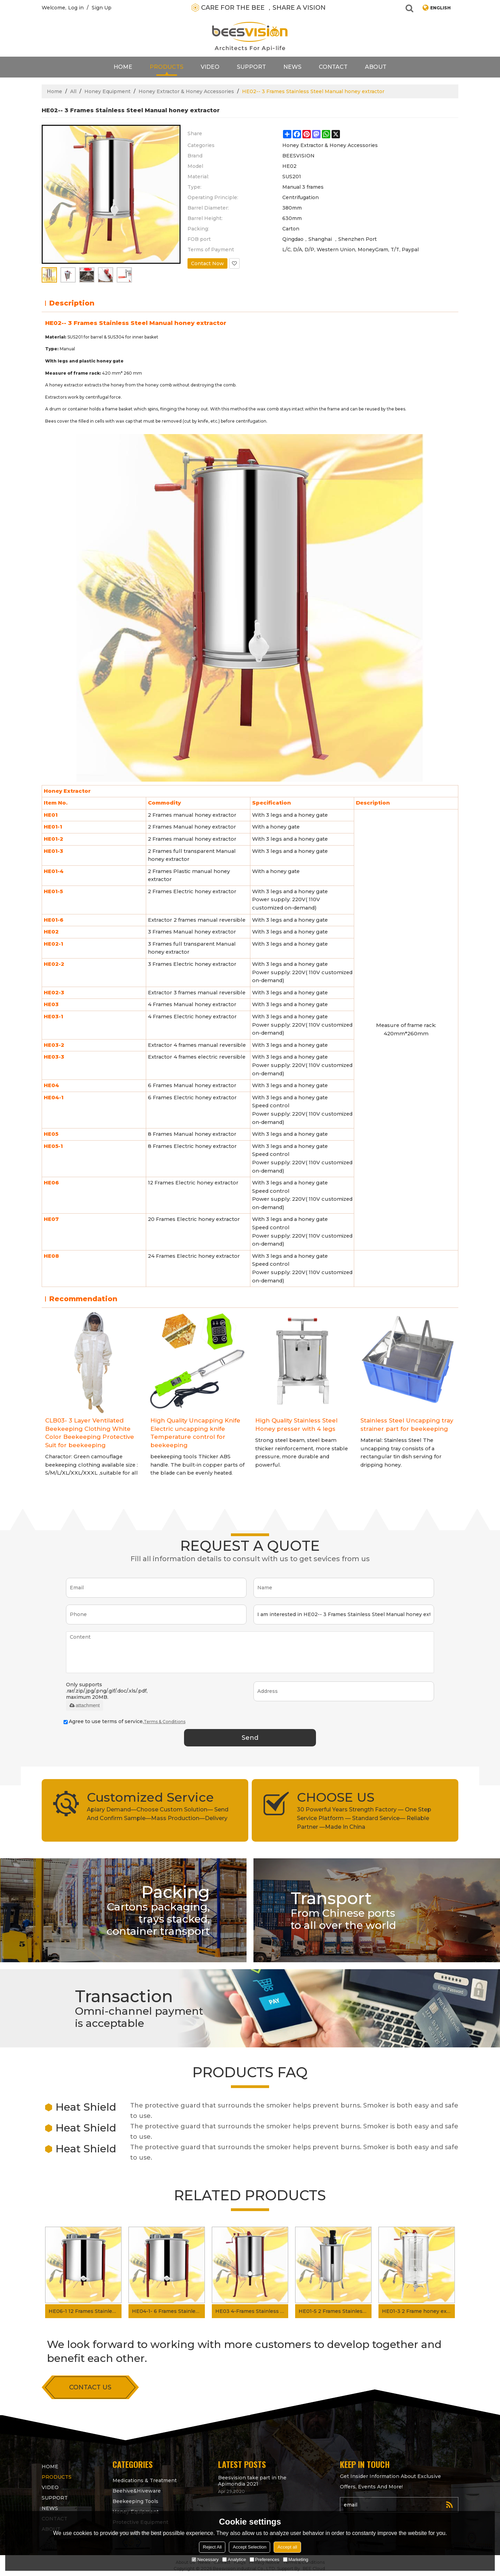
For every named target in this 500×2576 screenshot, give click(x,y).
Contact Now (207, 263)
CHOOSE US (335, 1797)
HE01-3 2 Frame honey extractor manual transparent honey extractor (418, 2311)
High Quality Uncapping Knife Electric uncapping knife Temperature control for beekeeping (195, 1433)
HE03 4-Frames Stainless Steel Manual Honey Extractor (251, 2311)
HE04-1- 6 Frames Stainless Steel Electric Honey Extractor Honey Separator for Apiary (168, 2311)
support (251, 67)
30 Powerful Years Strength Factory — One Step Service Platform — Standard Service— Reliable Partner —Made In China (364, 1818)
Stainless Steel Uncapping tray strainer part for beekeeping (406, 1424)
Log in (76, 8)
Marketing (295, 2559)
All (73, 91)
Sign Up (101, 8)
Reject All (212, 2547)
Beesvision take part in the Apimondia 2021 (252, 2481)
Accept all (287, 2547)
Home (123, 67)
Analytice (234, 2559)
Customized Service (150, 1797)
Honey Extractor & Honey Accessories (186, 91)
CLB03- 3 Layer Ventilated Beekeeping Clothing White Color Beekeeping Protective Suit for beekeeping (89, 1433)
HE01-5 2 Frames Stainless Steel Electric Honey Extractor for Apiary (335, 2311)
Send (250, 1738)
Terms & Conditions (164, 1721)
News (292, 67)
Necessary (205, 2559)
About (375, 67)
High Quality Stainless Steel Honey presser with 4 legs (296, 1424)
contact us (90, 2387)
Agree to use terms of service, (124, 1721)
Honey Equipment (107, 91)
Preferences (265, 2559)
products (166, 67)
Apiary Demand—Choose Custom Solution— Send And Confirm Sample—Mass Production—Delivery (157, 1813)
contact (333, 67)
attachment (84, 1705)
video (210, 67)
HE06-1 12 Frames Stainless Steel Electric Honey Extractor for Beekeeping (85, 2311)
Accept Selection (249, 2547)
